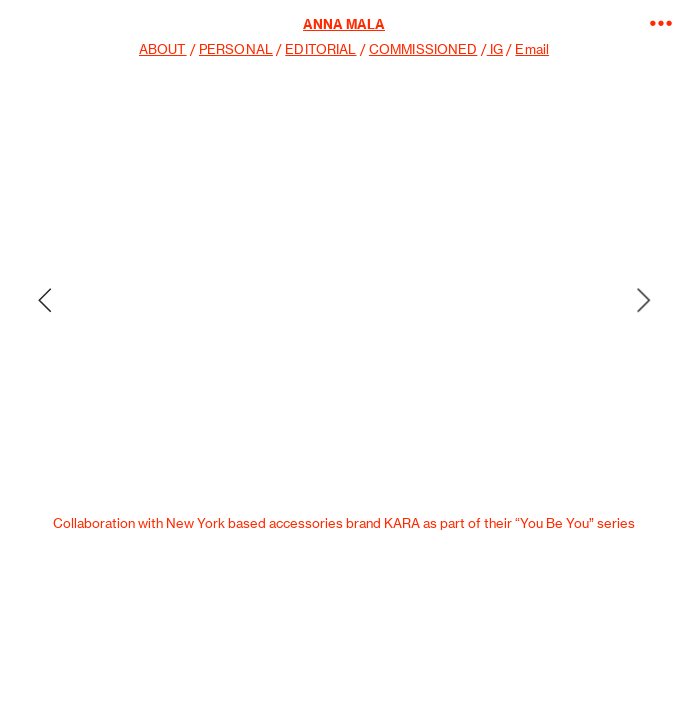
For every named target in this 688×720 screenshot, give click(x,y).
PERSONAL (236, 49)
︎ (661, 23)
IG (495, 49)
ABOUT (163, 49)
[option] (344, 300)
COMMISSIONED (423, 49)
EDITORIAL (320, 49)
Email (532, 49)
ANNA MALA (344, 24)
